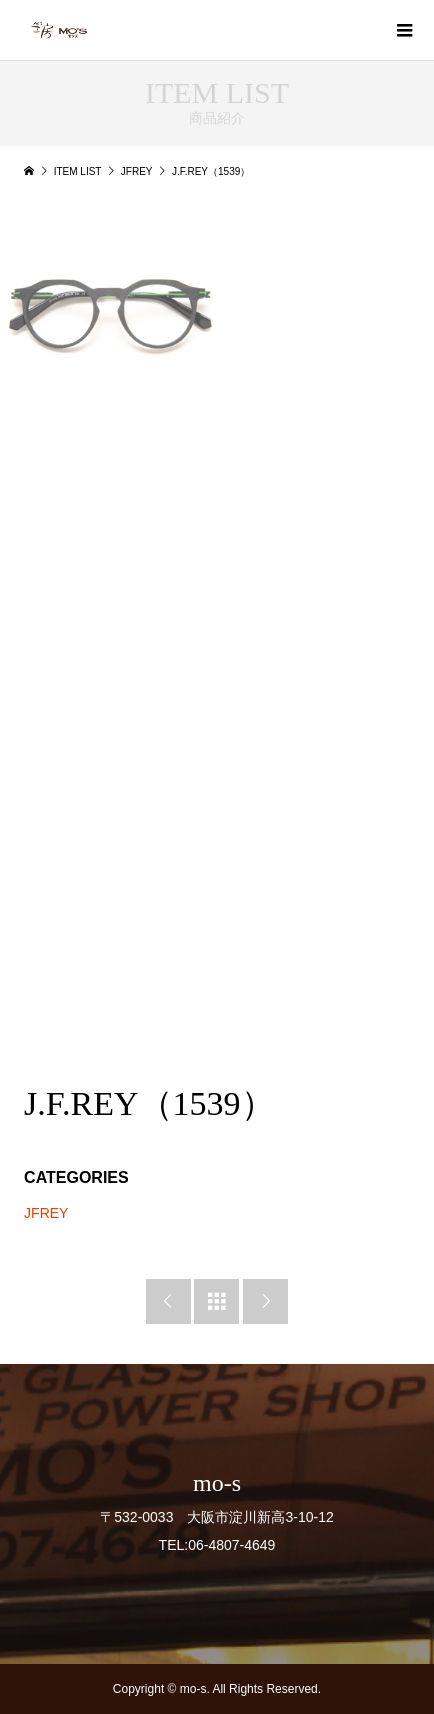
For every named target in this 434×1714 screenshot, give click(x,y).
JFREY (46, 1213)
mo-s (217, 1483)
